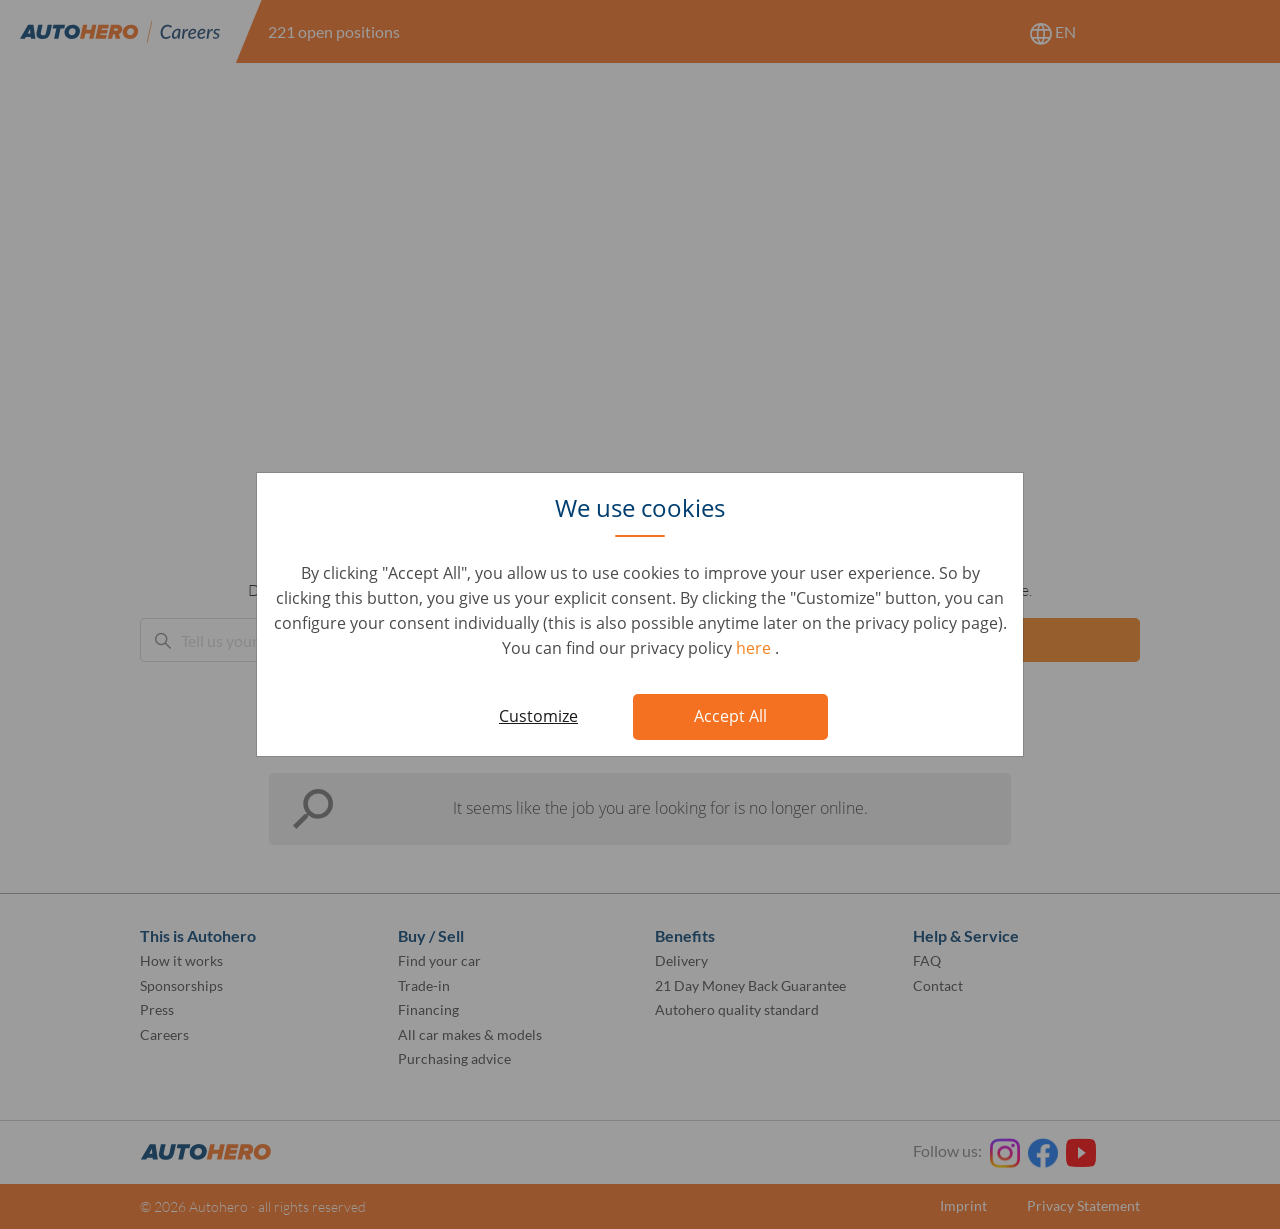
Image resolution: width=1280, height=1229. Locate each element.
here (755, 648)
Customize (538, 716)
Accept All (730, 716)
